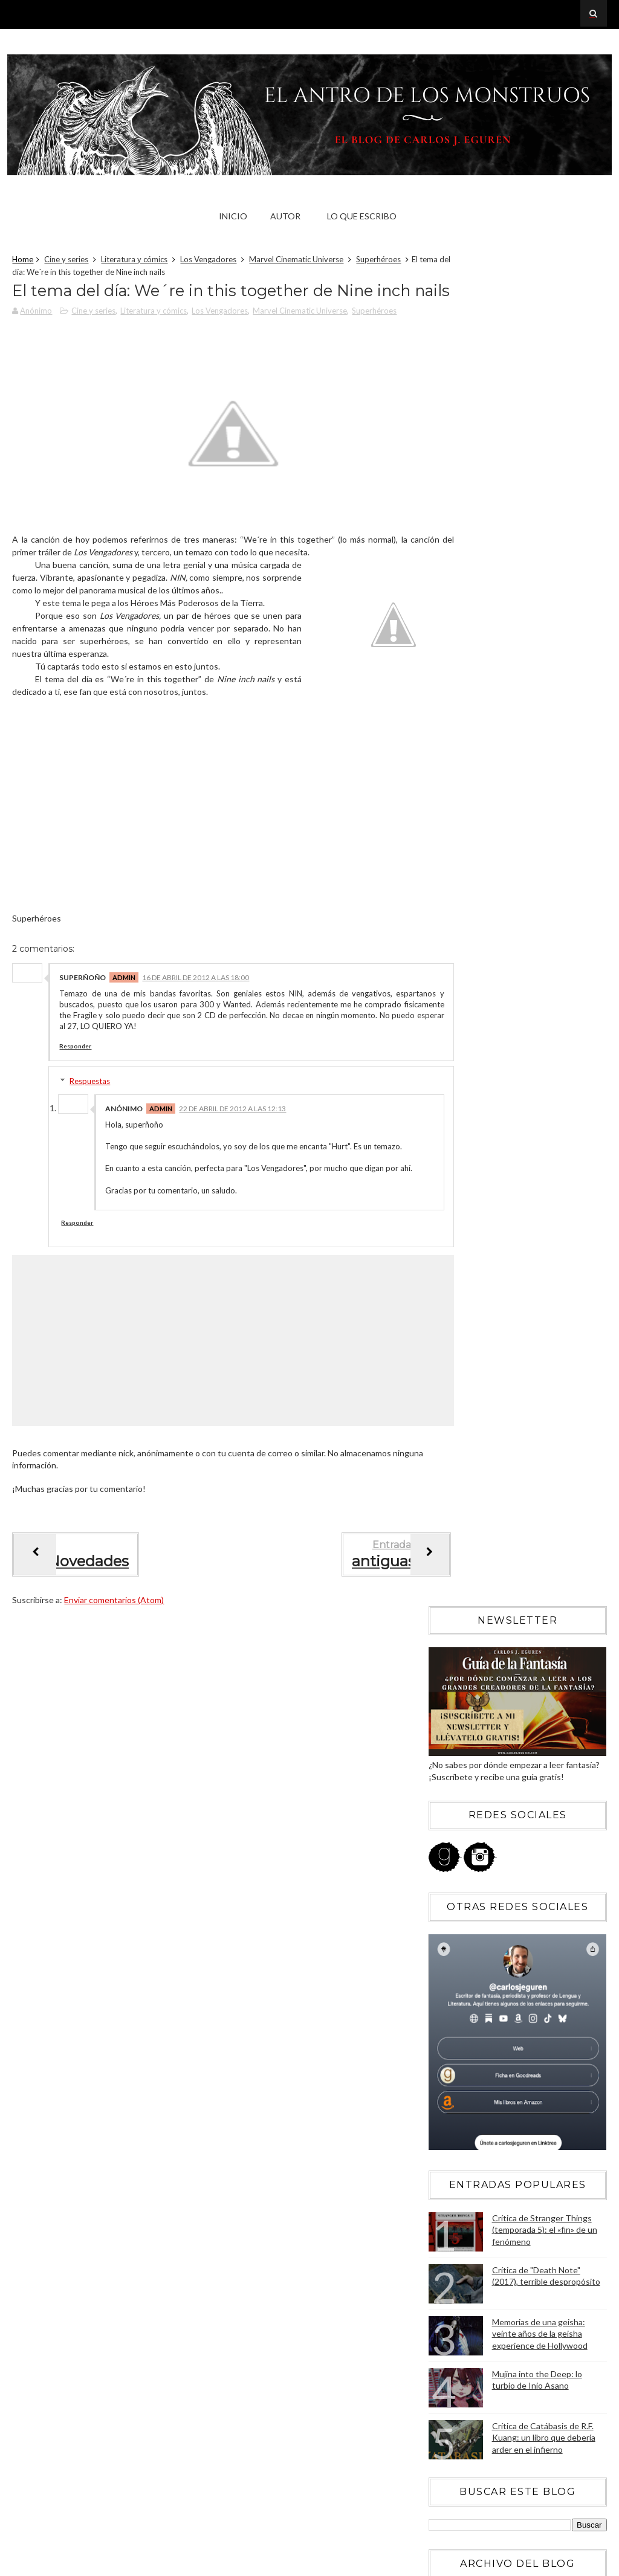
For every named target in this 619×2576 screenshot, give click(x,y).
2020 (451, 1340)
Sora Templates (489, 2563)
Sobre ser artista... (484, 1881)
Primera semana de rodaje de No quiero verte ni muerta (523, 1697)
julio (460, 1569)
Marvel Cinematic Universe (296, 262)
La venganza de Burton (493, 1832)
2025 (451, 1258)
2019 (451, 1356)
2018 (451, 1373)
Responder (75, 1102)
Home (22, 262)
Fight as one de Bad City (495, 1815)
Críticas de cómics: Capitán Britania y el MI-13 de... (523, 1903)
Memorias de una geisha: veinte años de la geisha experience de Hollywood (540, 977)
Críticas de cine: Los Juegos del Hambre (524, 1719)
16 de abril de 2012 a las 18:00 (195, 1033)
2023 (451, 1290)
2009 (451, 2095)
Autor (285, 216)
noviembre (472, 1503)
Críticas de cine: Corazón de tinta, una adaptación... (521, 1956)
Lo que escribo (362, 216)
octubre (468, 1519)
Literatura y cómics (134, 262)
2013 (451, 1455)
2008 (451, 2112)
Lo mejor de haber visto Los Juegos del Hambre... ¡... (522, 1741)
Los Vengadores (208, 262)
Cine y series (66, 262)
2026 (451, 1241)
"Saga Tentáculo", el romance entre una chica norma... (523, 1794)
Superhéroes (378, 262)
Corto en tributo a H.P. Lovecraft (511, 1848)
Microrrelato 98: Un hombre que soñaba (524, 1865)
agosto (466, 1553)
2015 (451, 1423)
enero (464, 2041)
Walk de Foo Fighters (489, 1649)
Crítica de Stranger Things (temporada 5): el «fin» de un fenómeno (544, 873)
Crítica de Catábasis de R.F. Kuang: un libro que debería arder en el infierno (543, 1081)
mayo (462, 1601)
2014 (451, 1439)
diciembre (471, 1486)
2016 (451, 1406)
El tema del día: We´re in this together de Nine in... (527, 1767)
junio (462, 1585)
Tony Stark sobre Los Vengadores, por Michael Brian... (522, 1929)
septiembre (474, 1536)
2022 (451, 1307)
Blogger (501, 2341)
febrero (467, 2025)
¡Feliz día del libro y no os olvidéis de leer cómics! (525, 1671)
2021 (451, 1324)
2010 (451, 2079)
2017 (451, 1389)
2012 (451, 1472)
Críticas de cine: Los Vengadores (511, 1633)
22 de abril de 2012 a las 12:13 (232, 1164)
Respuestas (90, 1137)
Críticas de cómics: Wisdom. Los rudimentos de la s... (510, 1983)
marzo (464, 2009)
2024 (451, 1274)
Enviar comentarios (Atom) (114, 1678)
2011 (451, 2063)
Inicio (233, 216)
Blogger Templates (565, 2563)
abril (460, 1618)
